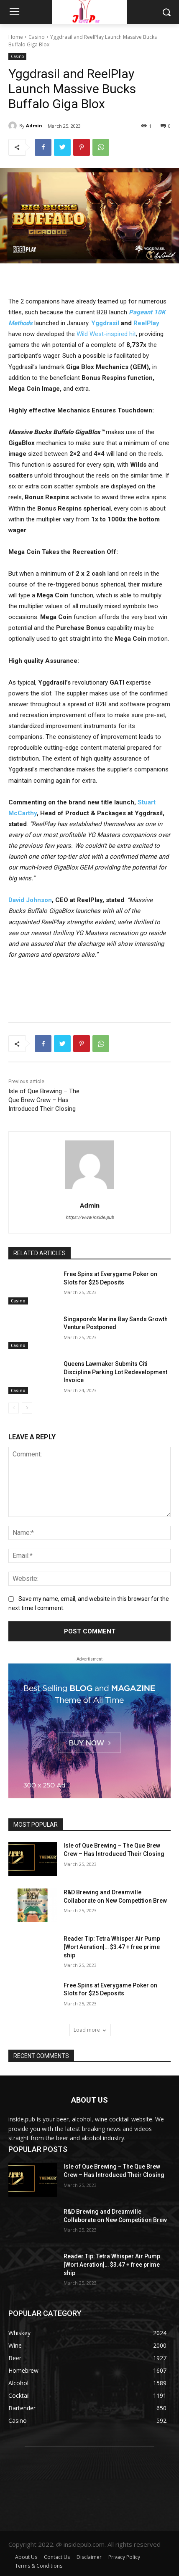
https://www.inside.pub (90, 1217)
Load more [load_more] (90, 2029)
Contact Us (57, 2557)
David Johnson (30, 900)
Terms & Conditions (38, 2565)
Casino (36, 36)
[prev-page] (13, 1408)
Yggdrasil (105, 323)
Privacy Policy (124, 2557)
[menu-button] (14, 12)
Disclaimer (89, 2557)
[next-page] (27, 1408)
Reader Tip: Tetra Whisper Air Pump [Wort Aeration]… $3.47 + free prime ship (112, 1946)
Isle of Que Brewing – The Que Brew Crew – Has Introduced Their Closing (43, 1099)
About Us (26, 2557)
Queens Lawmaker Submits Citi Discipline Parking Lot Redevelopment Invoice (115, 1371)
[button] (166, 11)
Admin (34, 125)
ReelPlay (146, 323)
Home (15, 36)
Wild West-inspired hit (106, 334)
